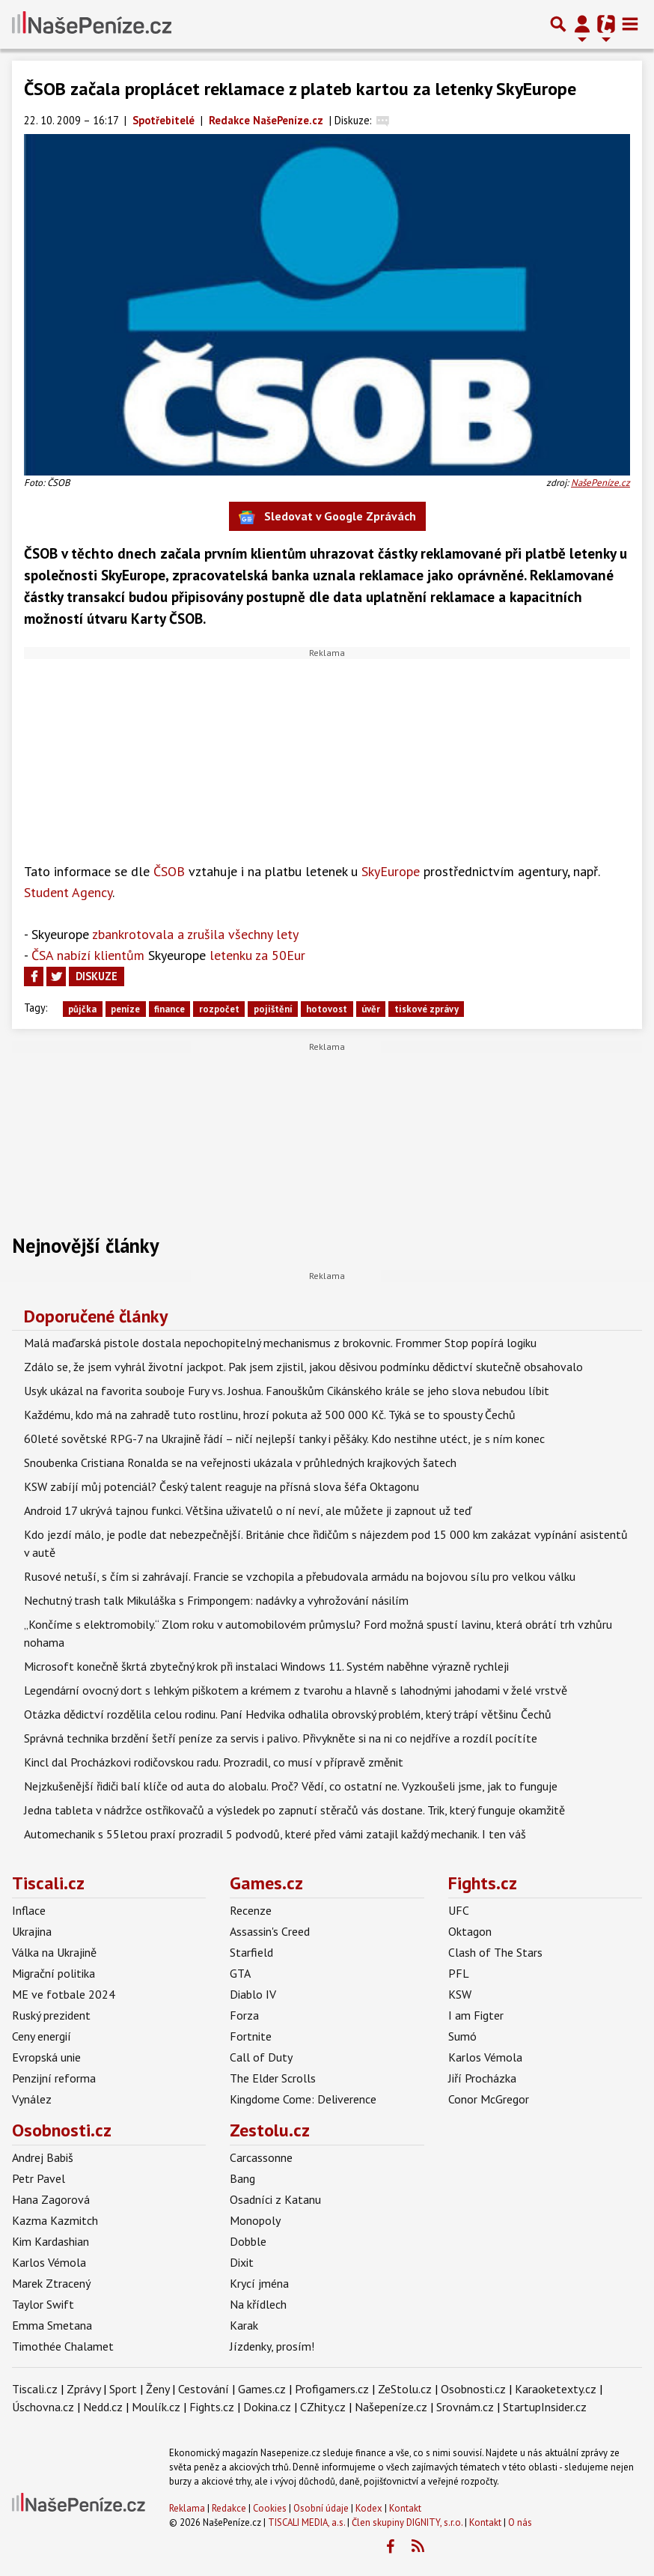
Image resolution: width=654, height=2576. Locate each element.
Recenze (251, 1910)
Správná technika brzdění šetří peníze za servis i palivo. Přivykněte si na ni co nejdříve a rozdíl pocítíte (280, 1738)
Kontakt (405, 2508)
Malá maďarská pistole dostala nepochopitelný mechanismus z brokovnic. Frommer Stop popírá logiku (280, 1342)
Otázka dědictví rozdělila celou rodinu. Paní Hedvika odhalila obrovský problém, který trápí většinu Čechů (287, 1714)
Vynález (32, 2099)
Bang (242, 2178)
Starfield (251, 1952)
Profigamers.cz (332, 2388)
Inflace (29, 1910)
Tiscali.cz (48, 1883)
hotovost (326, 1009)
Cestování (203, 2388)
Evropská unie (46, 2057)
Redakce (229, 2508)
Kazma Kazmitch (55, 2220)
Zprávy (83, 2388)
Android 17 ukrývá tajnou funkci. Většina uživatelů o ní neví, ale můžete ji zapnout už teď (247, 1510)
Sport (123, 2388)
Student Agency (68, 892)
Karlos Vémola (485, 2057)
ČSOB (169, 871)
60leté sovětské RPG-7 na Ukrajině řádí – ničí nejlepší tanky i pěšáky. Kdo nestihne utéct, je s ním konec (284, 1438)
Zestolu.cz (270, 2130)
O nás (520, 2522)
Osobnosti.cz (61, 2130)
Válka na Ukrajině (54, 1952)
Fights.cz (482, 1883)
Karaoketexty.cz (555, 2388)
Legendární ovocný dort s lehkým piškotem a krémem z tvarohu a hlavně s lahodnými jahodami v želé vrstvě (295, 1690)
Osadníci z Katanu (275, 2199)
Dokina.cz (267, 2406)
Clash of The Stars (495, 1952)
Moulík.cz (156, 2406)
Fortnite (251, 2036)
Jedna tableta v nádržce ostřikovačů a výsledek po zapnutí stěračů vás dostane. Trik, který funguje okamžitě (294, 1809)
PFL (458, 1973)
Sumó (462, 2036)
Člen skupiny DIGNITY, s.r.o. (407, 2522)
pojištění (273, 1009)
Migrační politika (53, 1973)
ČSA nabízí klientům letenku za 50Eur (168, 955)
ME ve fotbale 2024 (63, 1994)
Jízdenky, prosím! (272, 2346)
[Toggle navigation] (630, 24)
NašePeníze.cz (600, 482)
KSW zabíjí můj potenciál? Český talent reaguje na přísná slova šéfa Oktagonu (221, 1486)
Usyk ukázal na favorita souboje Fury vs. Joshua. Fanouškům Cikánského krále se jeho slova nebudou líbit (286, 1390)
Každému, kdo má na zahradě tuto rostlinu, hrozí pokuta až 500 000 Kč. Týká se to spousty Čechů (270, 1414)
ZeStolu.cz (405, 2388)
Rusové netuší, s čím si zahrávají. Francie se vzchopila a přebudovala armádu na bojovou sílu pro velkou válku (299, 1576)
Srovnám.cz (465, 2406)
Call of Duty (261, 2057)
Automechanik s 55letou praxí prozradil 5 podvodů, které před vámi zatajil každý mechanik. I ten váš (275, 1833)
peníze (125, 1009)
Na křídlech (258, 2304)
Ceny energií (41, 2036)
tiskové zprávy (426, 1009)
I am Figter (476, 2015)
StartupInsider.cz (545, 2406)
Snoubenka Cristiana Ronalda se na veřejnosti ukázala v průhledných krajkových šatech (240, 1462)
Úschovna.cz (43, 2406)
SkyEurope (390, 871)
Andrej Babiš (42, 2157)
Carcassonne (261, 2157)
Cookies (270, 2508)
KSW (459, 1994)
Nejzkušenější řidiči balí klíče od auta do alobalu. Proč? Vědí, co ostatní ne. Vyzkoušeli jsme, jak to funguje (290, 1785)
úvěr (370, 1009)
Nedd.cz (103, 2406)
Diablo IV (253, 1994)
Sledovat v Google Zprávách (327, 517)
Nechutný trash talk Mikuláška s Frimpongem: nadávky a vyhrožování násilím (216, 1600)
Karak (244, 2325)
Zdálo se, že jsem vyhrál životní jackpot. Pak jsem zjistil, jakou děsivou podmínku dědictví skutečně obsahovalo (303, 1366)
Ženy (157, 2388)
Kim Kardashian (50, 2241)
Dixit (242, 2262)
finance (169, 1009)
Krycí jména (259, 2283)
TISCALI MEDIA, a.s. (306, 2522)
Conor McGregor (488, 2099)
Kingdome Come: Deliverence (303, 2099)
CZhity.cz (323, 2406)
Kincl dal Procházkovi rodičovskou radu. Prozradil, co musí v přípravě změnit (213, 1762)
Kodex (370, 2508)
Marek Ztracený (51, 2283)
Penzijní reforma (54, 2078)
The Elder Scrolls (273, 2078)
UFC (458, 1910)
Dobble (248, 2241)
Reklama (187, 2508)
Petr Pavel (38, 2178)
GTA (240, 1973)
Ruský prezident (51, 2015)
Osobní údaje (321, 2508)
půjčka (82, 1009)
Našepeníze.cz (391, 2406)
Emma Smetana (52, 2325)
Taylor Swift (43, 2304)
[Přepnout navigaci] (582, 24)
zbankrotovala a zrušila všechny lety (165, 934)
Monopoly (255, 2220)
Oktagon (470, 1931)
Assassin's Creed (270, 1931)
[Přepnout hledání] (558, 24)
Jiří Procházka (482, 2078)
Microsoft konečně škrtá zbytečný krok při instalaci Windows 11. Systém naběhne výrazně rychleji (266, 1666)
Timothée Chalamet (63, 2346)
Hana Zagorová (51, 2199)
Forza (244, 2015)
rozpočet (219, 1009)
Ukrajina (32, 1931)
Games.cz (266, 1883)
